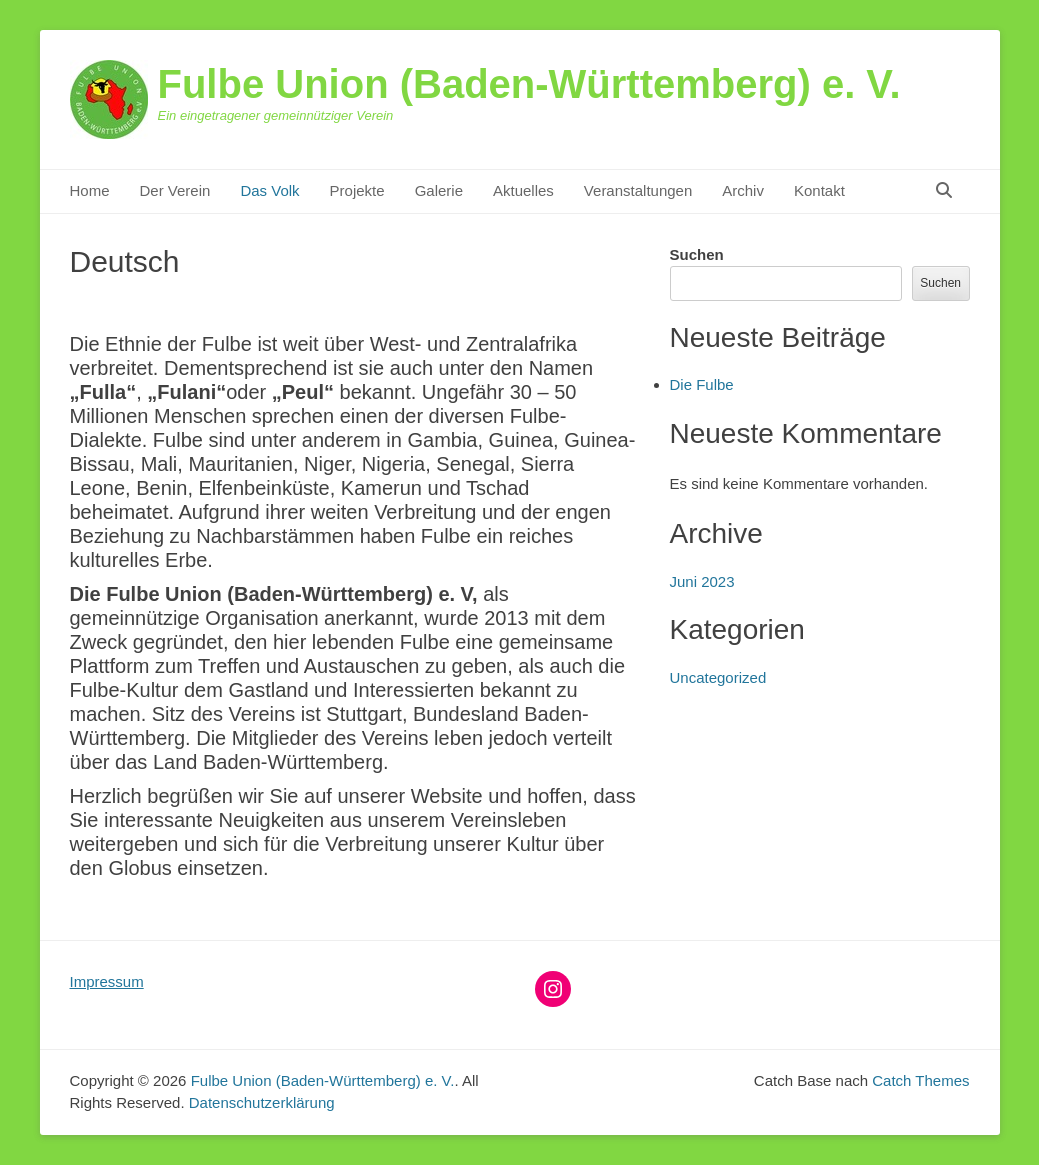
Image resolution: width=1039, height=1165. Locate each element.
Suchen (697, 254)
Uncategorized (718, 677)
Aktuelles (523, 190)
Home (90, 190)
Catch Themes (920, 1080)
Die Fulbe (702, 384)
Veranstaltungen (638, 190)
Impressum (107, 981)
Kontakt (819, 190)
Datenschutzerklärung (262, 1102)
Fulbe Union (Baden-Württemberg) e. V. (529, 84)
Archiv (743, 190)
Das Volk (269, 190)
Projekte (357, 190)
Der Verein (175, 190)
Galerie (439, 190)
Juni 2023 (702, 581)
